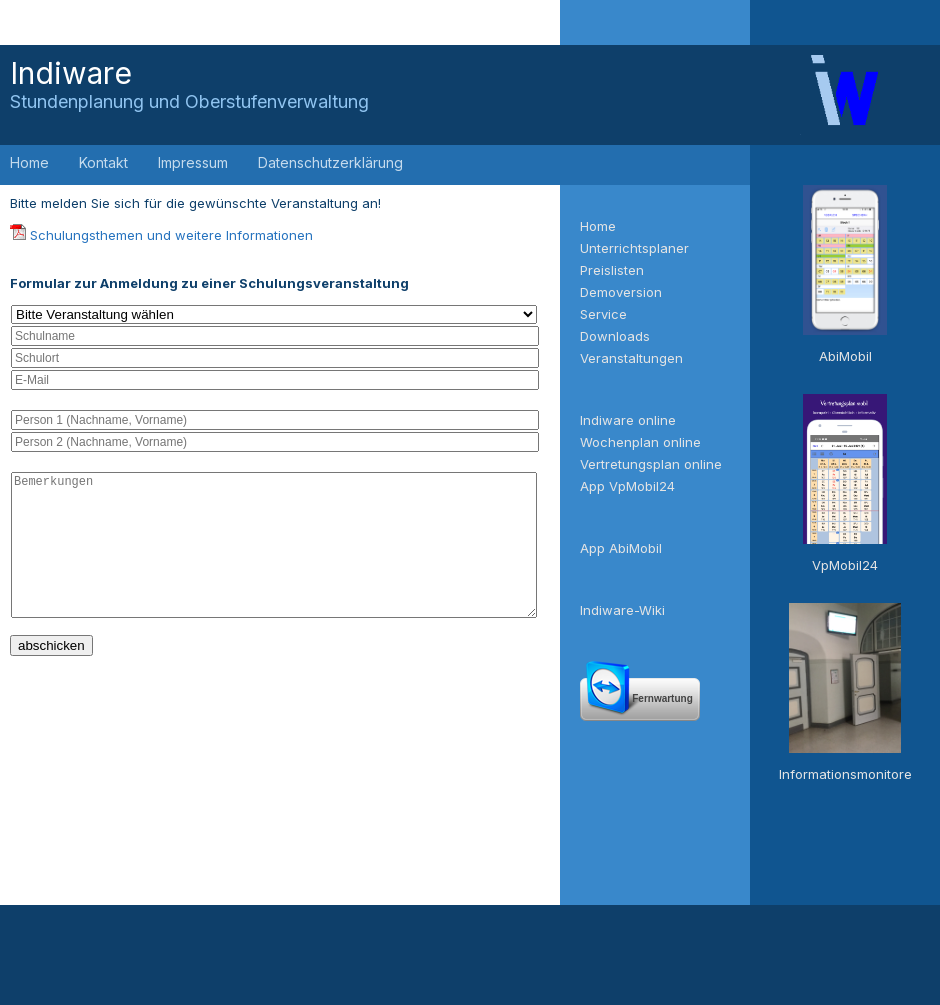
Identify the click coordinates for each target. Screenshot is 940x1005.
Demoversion (621, 292)
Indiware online (628, 420)
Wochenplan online (640, 442)
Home (29, 162)
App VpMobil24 (627, 486)
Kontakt (103, 162)
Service (603, 314)
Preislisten (612, 270)
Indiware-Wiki (622, 610)
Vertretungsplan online (651, 464)
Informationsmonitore (845, 774)
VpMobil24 (845, 565)
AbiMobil (845, 356)
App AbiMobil (621, 548)
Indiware (189, 83)
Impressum (193, 162)
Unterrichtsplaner (634, 248)
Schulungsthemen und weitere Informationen (171, 235)
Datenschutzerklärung (330, 162)
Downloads (615, 336)
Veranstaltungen (631, 358)
